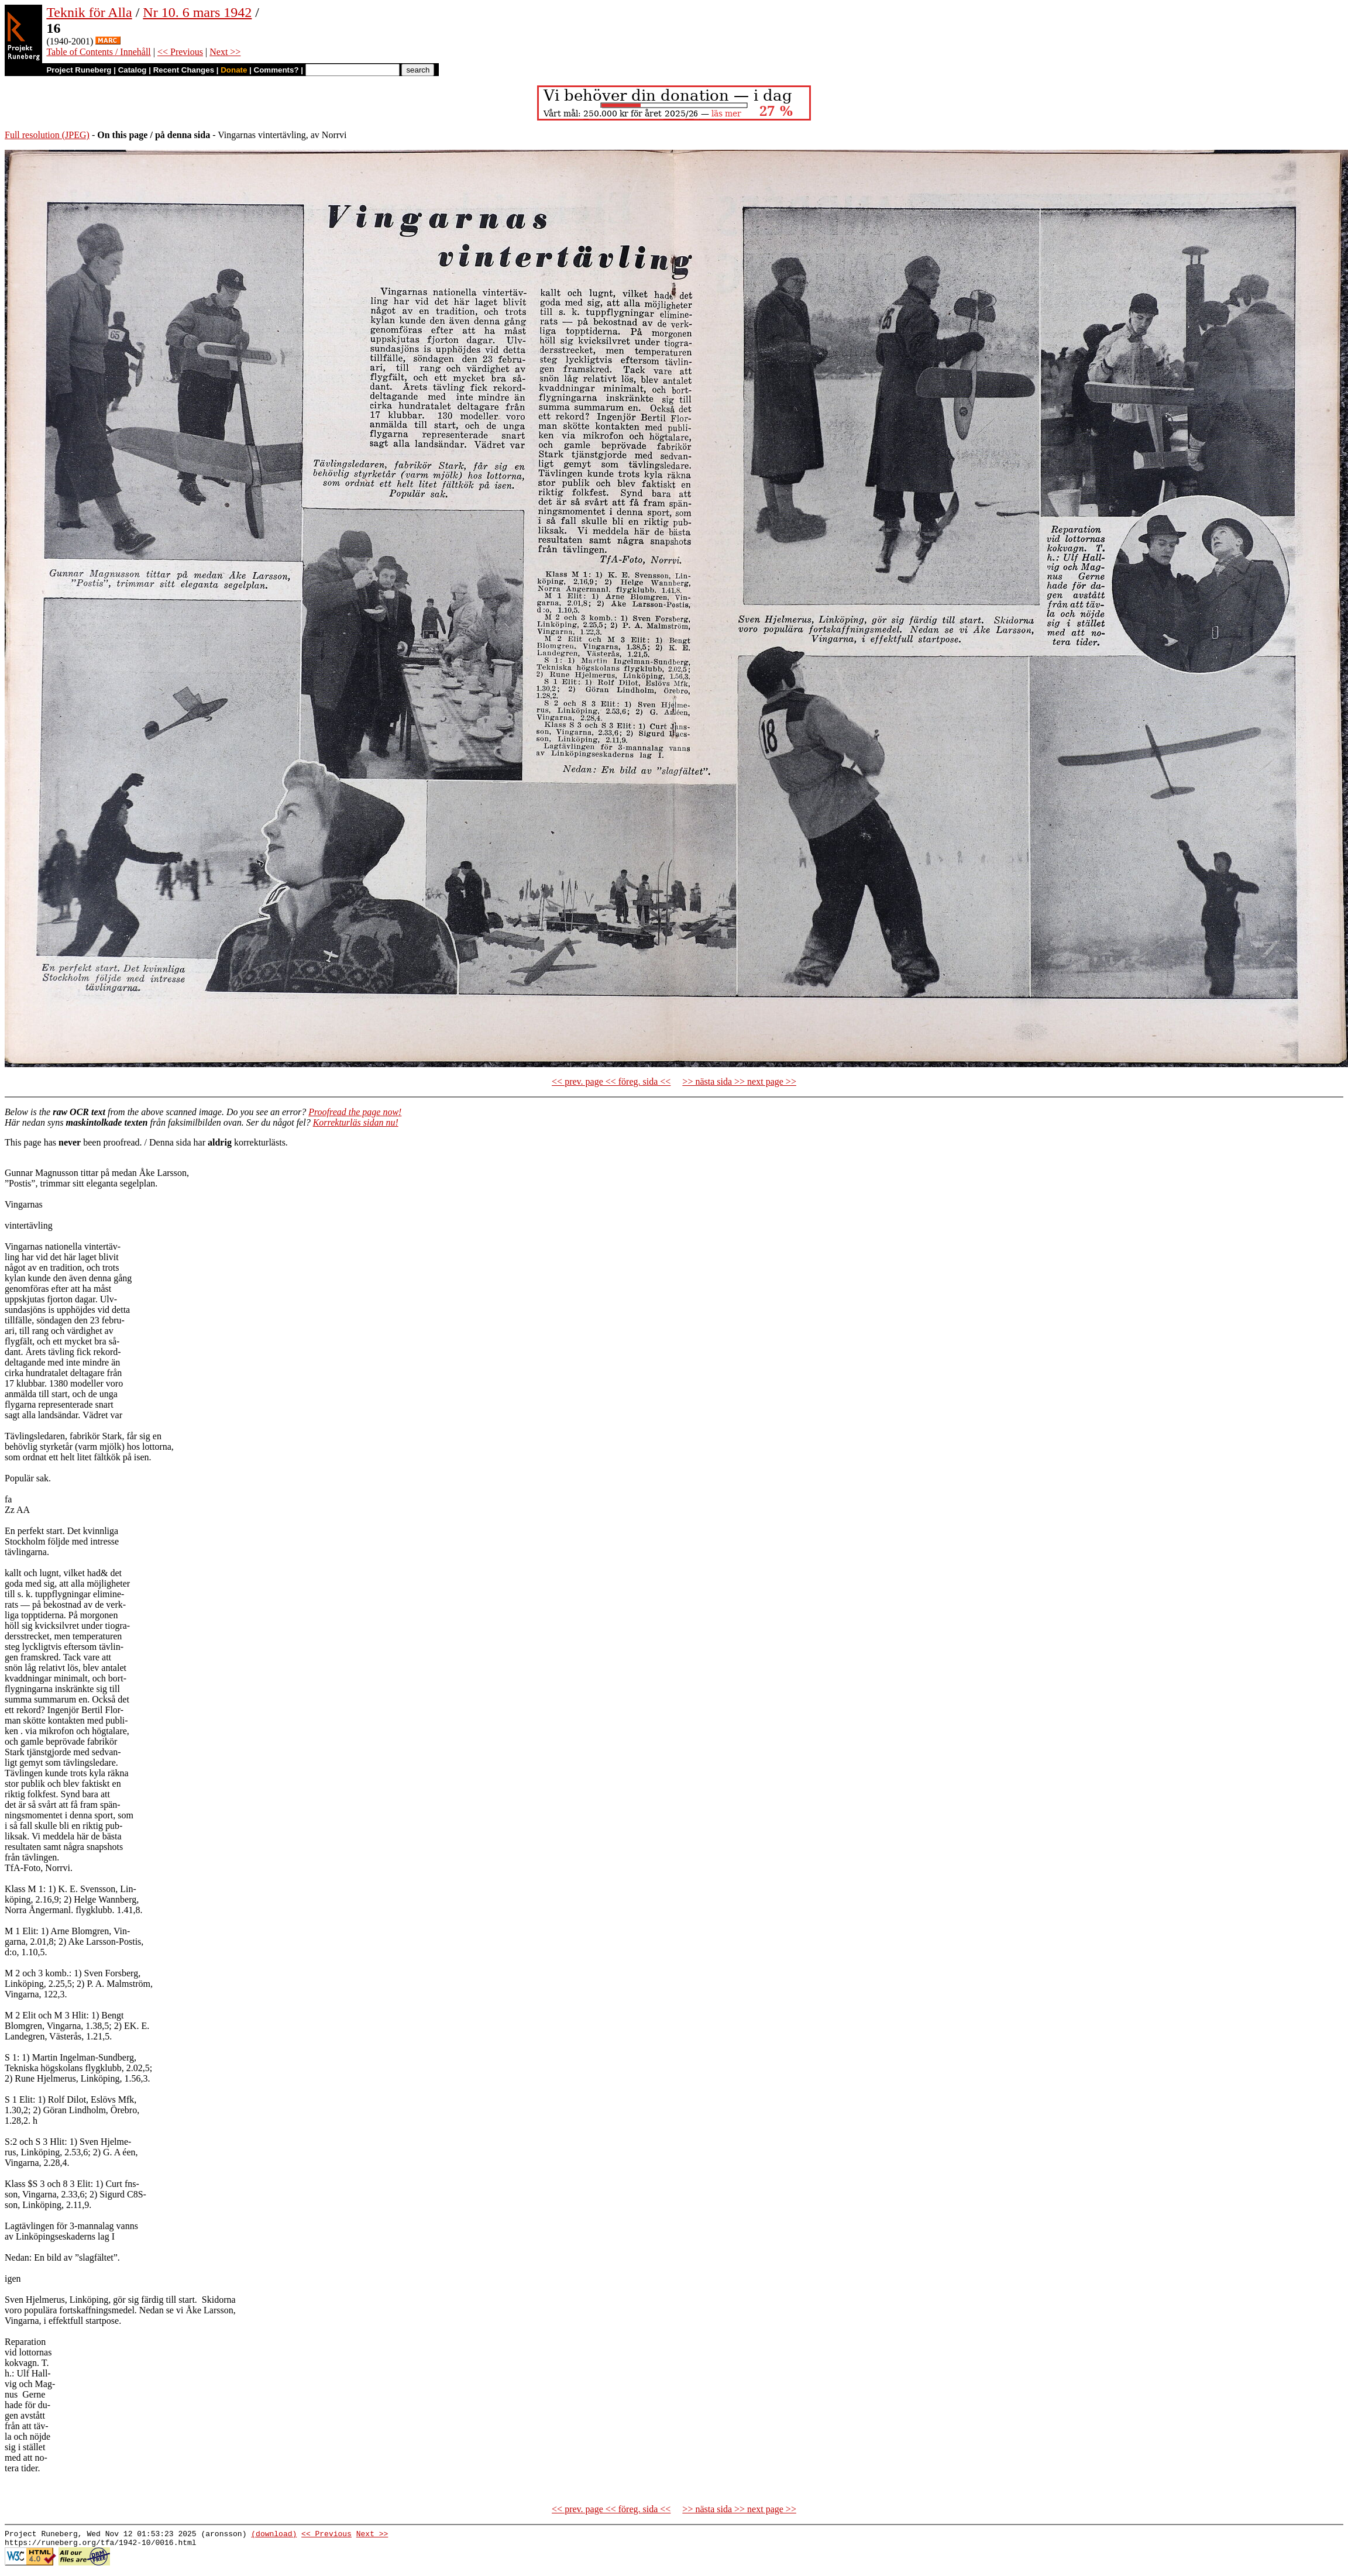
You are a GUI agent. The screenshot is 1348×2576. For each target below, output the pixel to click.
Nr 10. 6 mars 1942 (197, 12)
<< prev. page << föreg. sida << (611, 1081)
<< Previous (180, 52)
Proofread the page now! (354, 1112)
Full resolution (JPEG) (47, 135)
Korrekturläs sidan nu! (355, 1122)
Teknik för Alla (89, 12)
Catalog (132, 70)
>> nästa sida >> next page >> (739, 1081)
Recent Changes (183, 70)
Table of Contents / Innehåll (98, 52)
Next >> (224, 52)
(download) (274, 2535)
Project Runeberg (78, 70)
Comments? (276, 70)
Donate (234, 70)
